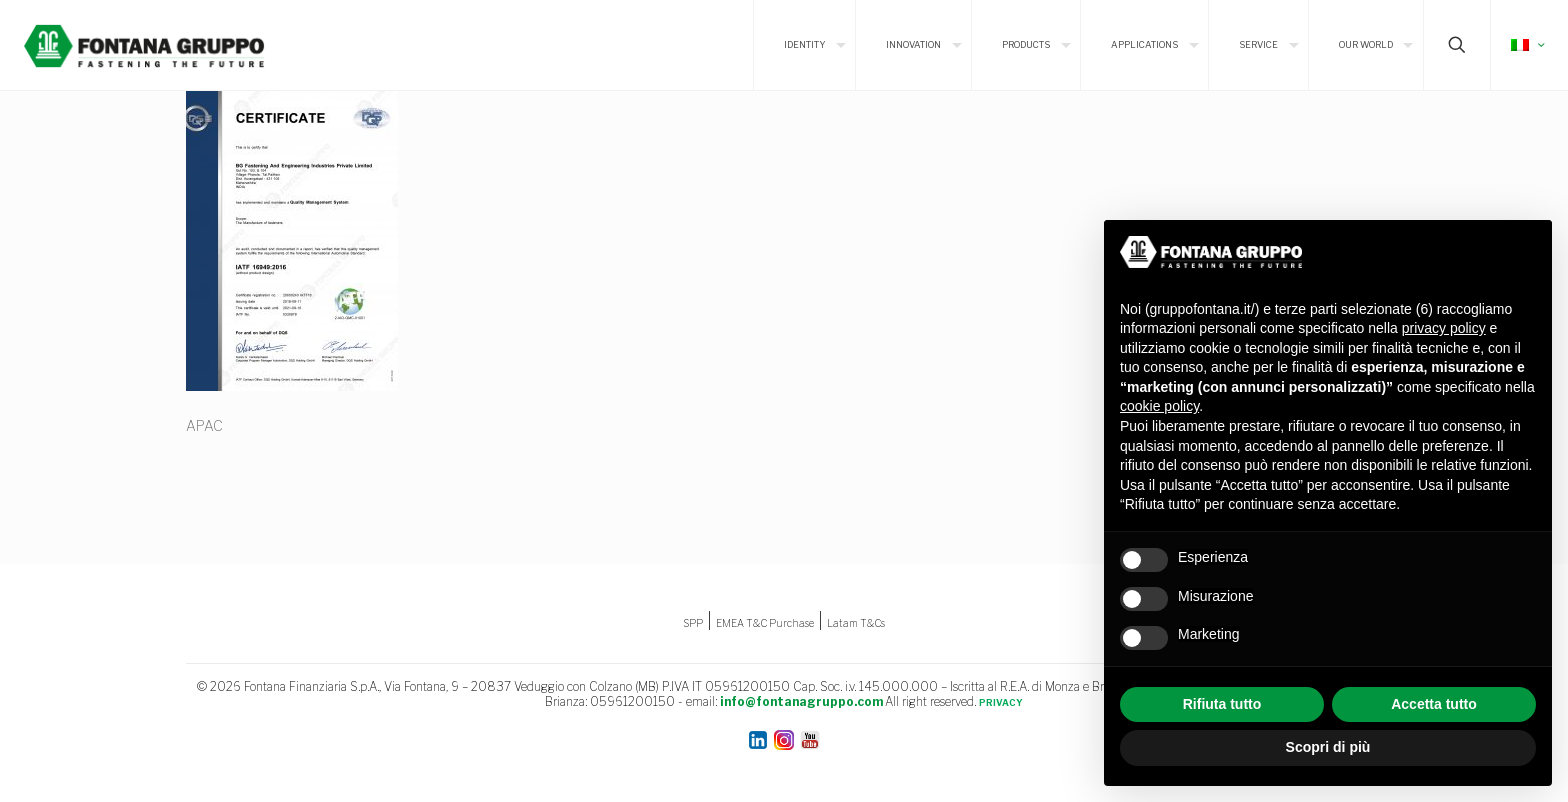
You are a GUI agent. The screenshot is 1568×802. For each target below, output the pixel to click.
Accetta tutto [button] (1434, 704)
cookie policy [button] (1159, 406)
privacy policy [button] (1444, 328)
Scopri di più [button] (1328, 747)
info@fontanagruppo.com (801, 701)
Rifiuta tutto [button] (1222, 704)
